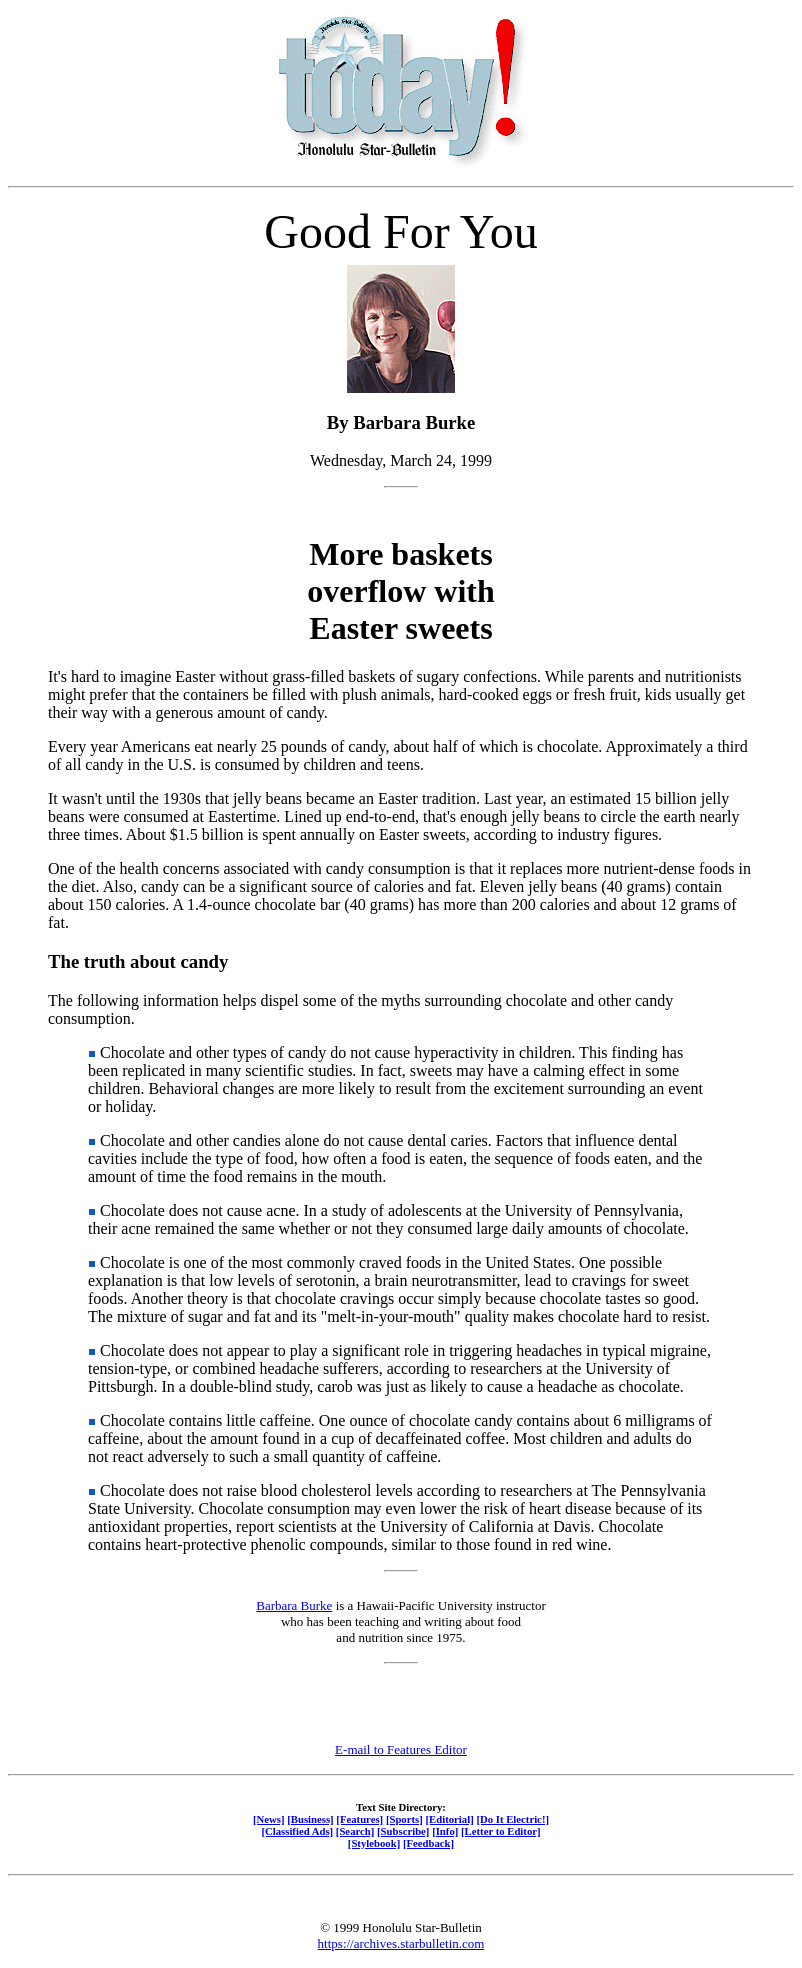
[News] (269, 1819)
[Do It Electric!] (512, 1819)
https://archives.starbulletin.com (401, 1943)
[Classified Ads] (297, 1831)
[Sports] (404, 1819)
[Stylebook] (374, 1843)
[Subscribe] (403, 1831)
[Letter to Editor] (501, 1831)
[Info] (445, 1831)
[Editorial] (449, 1819)
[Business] (310, 1819)
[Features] (359, 1819)
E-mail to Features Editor (401, 1749)
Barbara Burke (294, 1605)
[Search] (355, 1831)
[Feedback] (428, 1843)
